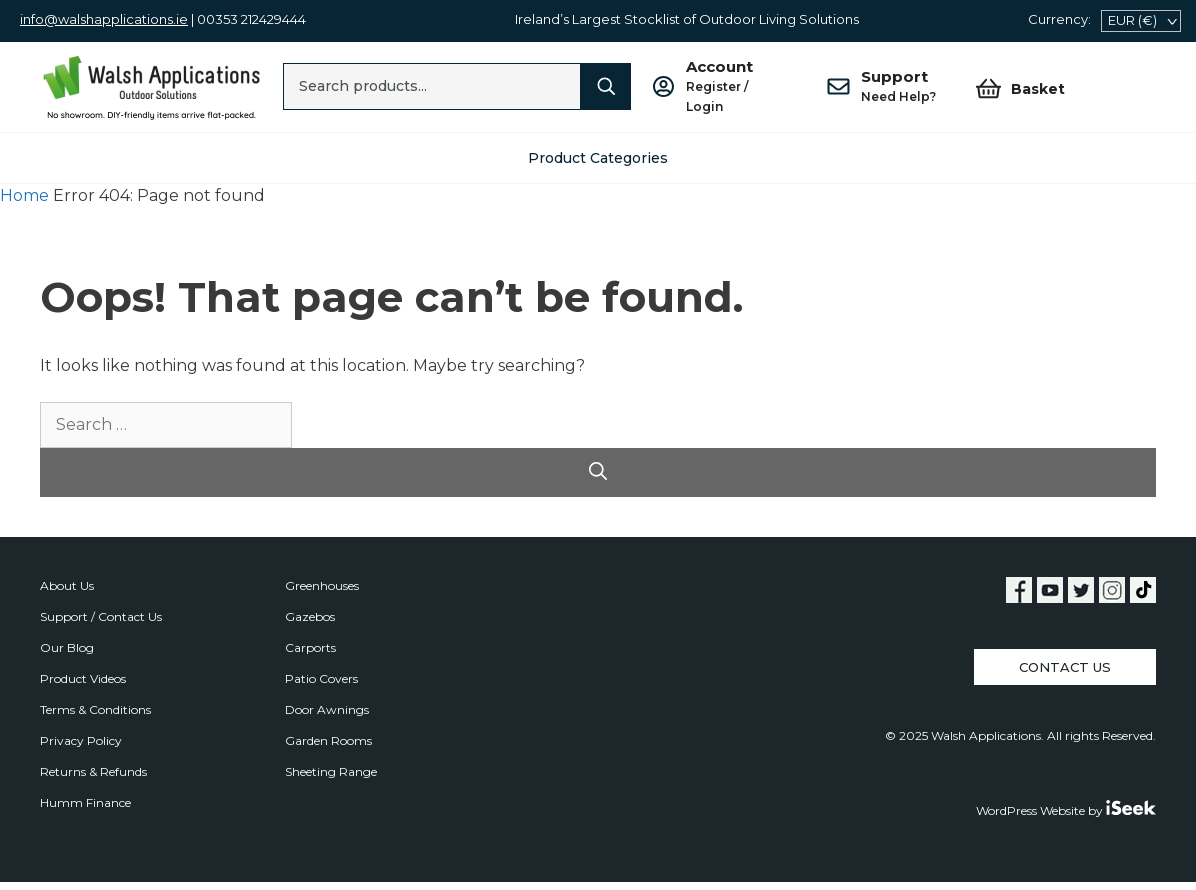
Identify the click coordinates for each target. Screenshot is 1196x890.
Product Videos (83, 678)
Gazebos (310, 616)
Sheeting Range (331, 771)
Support (898, 87)
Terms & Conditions (95, 709)
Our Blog (67, 647)
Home (24, 195)
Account (736, 87)
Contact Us (1065, 667)
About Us (67, 585)
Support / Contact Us (101, 616)
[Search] (606, 86)
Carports (310, 647)
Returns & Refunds (93, 771)
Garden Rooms (328, 740)
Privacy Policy (81, 740)
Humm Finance (85, 802)
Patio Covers (321, 678)
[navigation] (1141, 21)
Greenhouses (322, 585)
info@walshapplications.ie (104, 19)
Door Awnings (327, 709)
